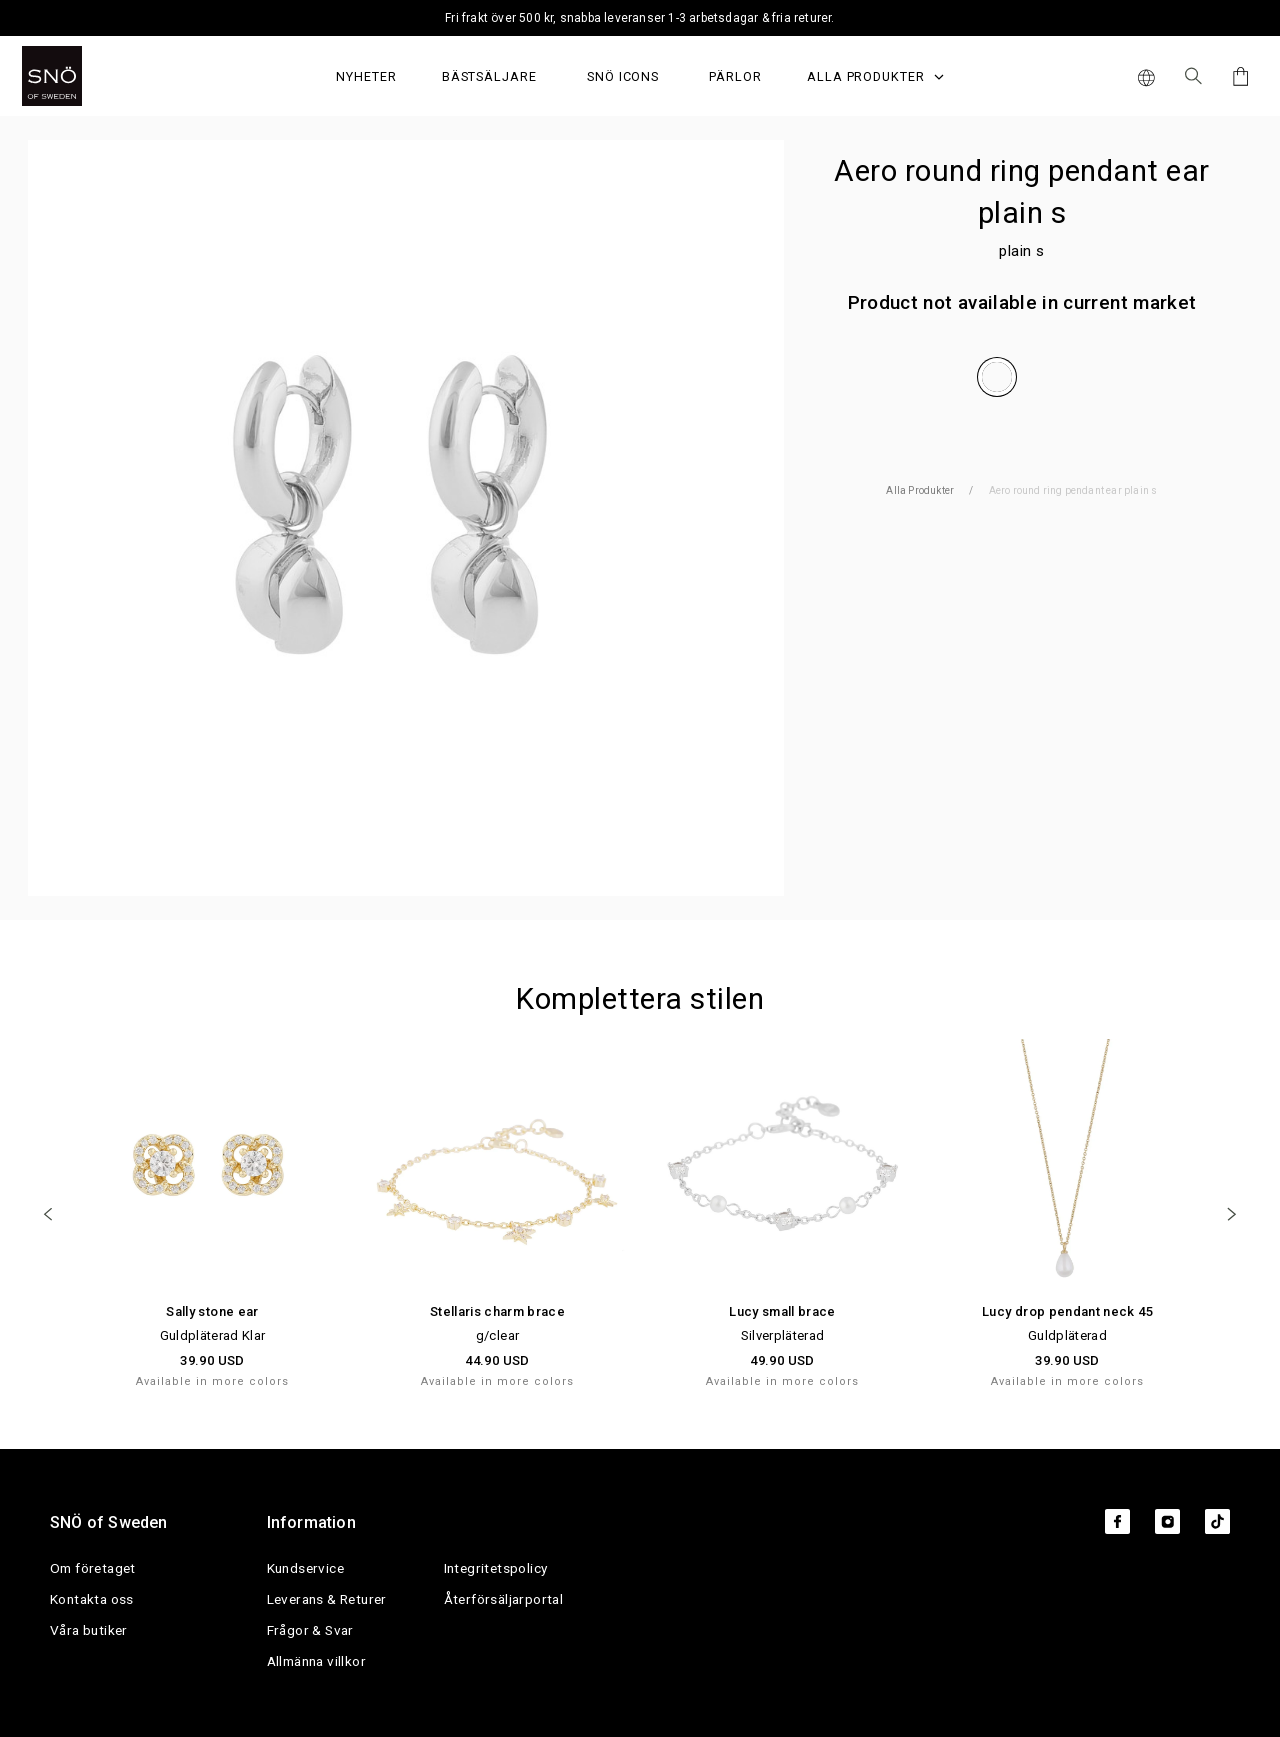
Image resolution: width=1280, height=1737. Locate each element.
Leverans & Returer (327, 1599)
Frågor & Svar (310, 1630)
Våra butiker (89, 1630)
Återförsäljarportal (504, 1599)
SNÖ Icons (623, 76)
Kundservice (305, 1568)
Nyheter (366, 76)
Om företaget (93, 1568)
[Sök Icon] (1193, 76)
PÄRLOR (735, 76)
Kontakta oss (92, 1599)
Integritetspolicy (496, 1568)
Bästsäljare (489, 76)
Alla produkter (875, 76)
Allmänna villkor (316, 1661)
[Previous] (48, 1213)
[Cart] (1237, 76)
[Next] (1232, 1213)
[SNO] (89, 76)
